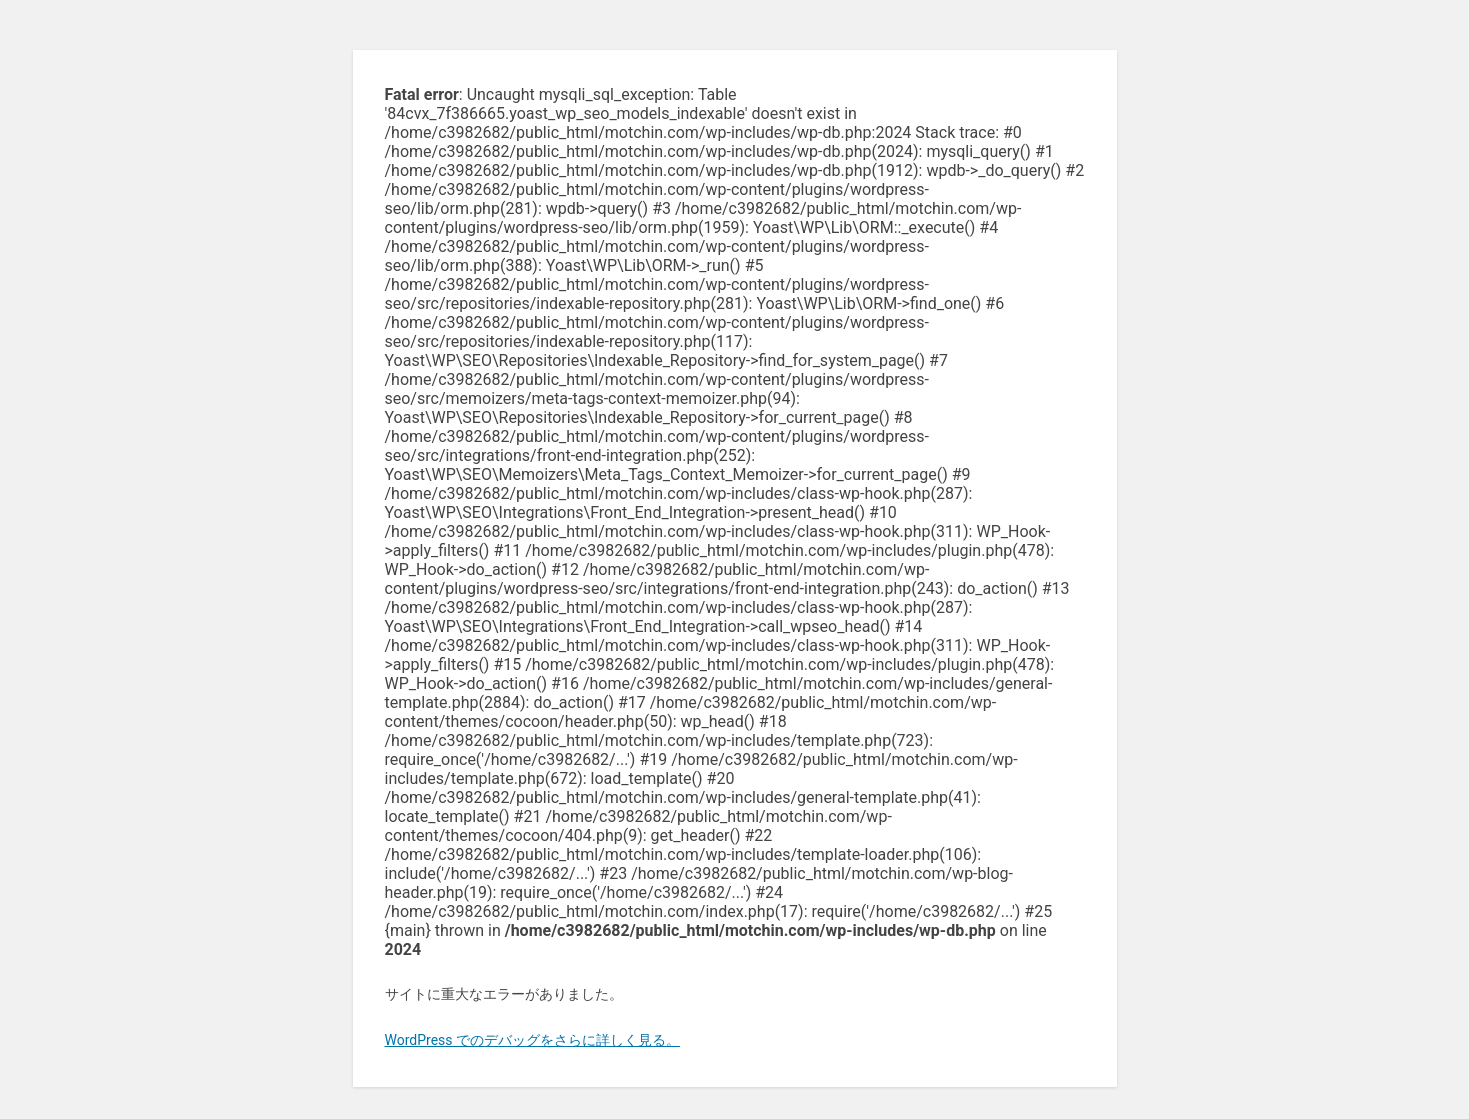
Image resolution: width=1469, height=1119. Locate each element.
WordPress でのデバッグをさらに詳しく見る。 (533, 1040)
